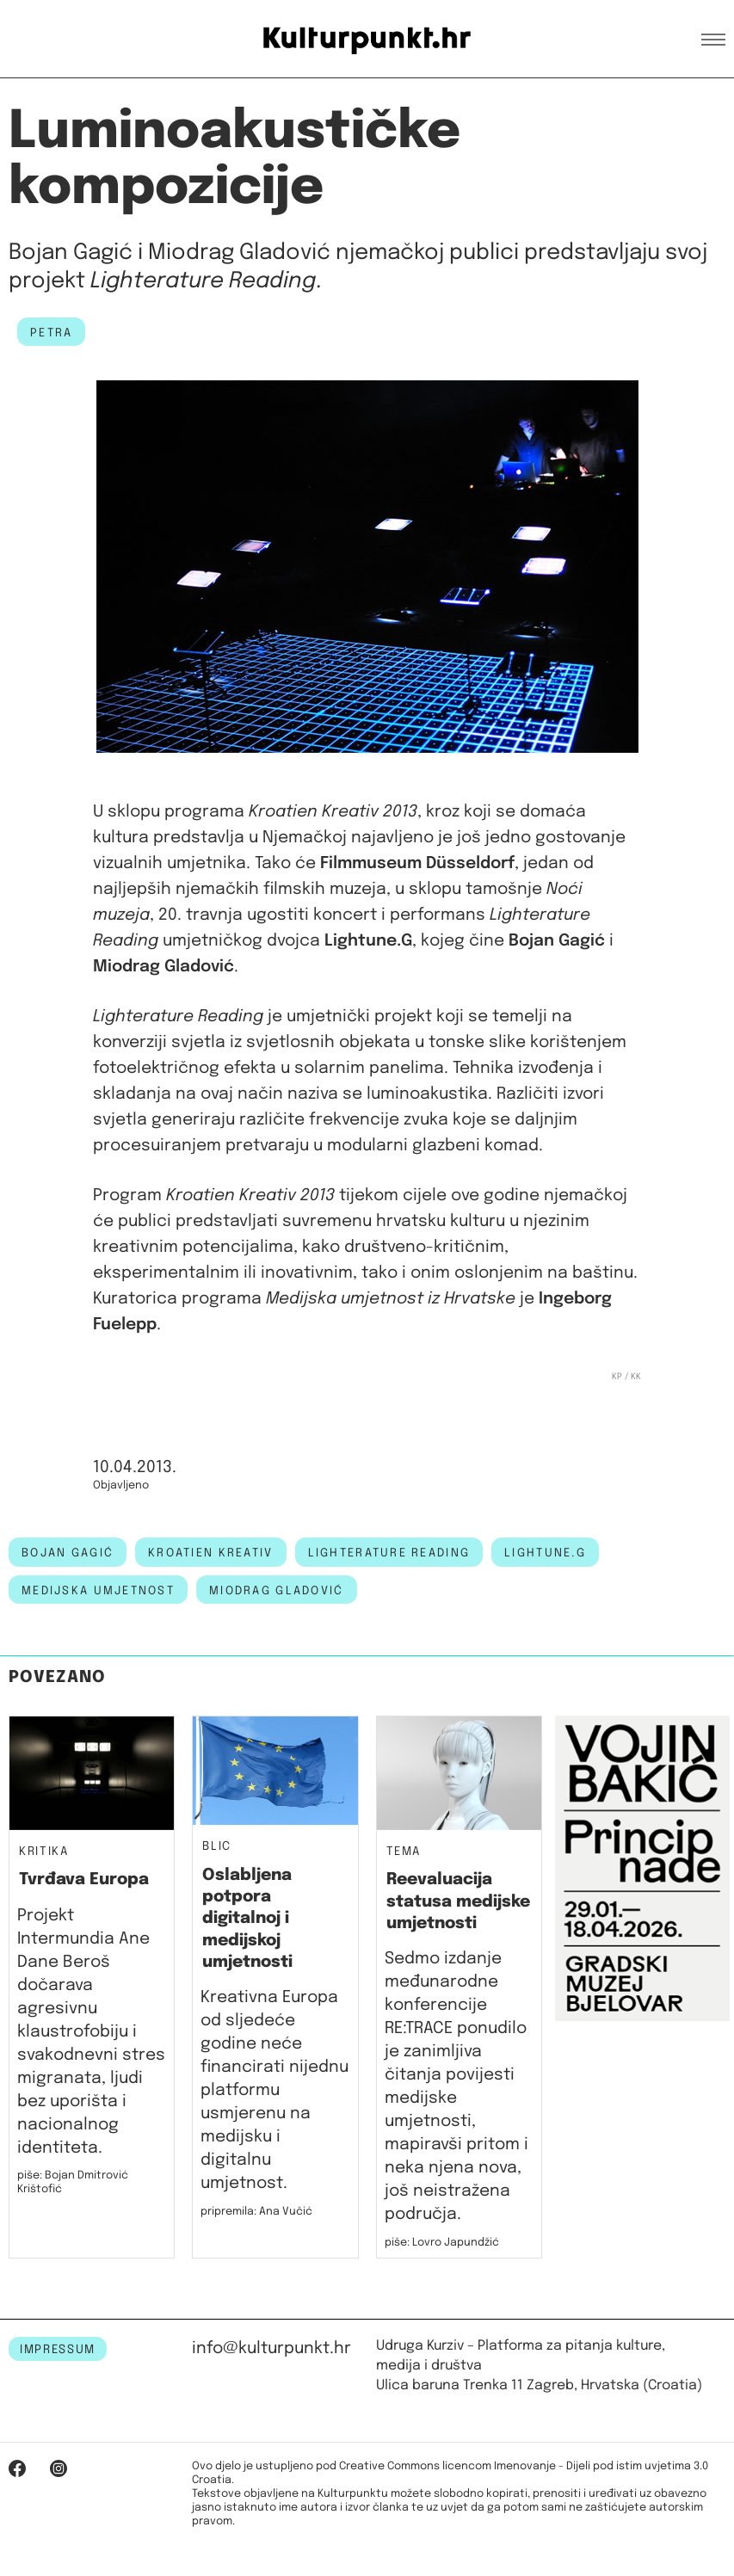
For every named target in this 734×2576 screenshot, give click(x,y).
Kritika (44, 1852)
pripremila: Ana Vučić (256, 2211)
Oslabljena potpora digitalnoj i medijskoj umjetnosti (247, 1918)
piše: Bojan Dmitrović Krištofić (72, 2182)
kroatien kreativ (210, 1553)
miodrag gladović (276, 1591)
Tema (404, 1852)
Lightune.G (545, 1553)
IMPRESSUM (58, 2350)
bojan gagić (68, 1553)
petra (51, 333)
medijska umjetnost (98, 1591)
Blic (216, 1846)
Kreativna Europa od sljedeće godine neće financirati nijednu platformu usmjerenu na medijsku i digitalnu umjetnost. (274, 2090)
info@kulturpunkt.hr (271, 2348)
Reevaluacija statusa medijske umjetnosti (458, 1901)
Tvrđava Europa (84, 1879)
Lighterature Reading (389, 1553)
